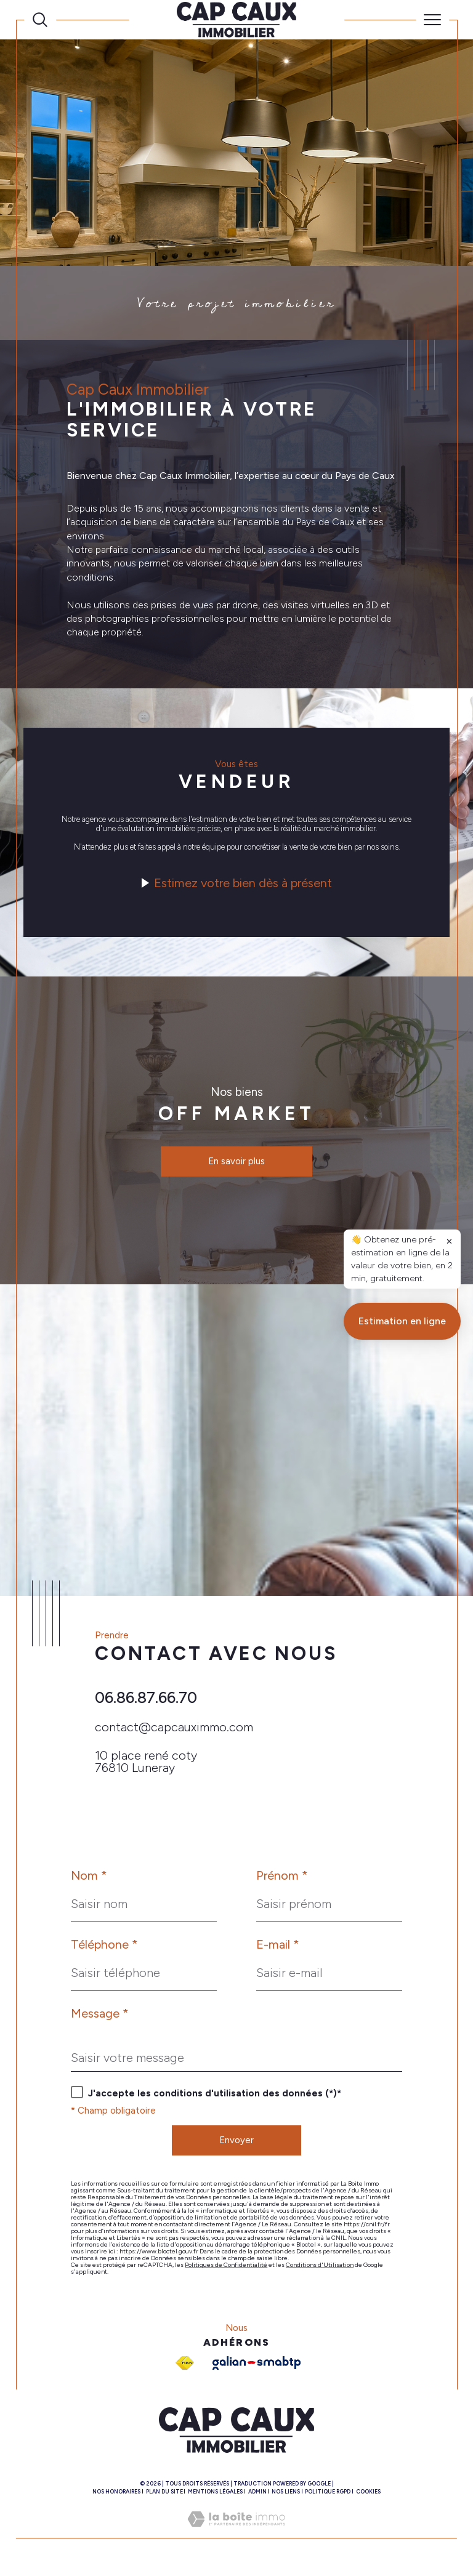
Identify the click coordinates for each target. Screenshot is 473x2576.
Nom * (89, 1881)
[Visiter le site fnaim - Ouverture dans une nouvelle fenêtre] (184, 2369)
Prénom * (282, 1881)
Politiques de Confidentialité (226, 2272)
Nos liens (286, 2498)
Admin (257, 2498)
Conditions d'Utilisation (320, 2272)
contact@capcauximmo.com (174, 1732)
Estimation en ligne (402, 1951)
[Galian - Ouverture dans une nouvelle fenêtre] (256, 2370)
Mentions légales (215, 2498)
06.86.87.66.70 (146, 1702)
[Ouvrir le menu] (432, 19)
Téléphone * (104, 1950)
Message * (100, 2019)
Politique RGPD (327, 2498)
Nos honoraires (116, 2498)
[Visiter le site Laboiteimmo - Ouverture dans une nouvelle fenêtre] (236, 2539)
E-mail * (277, 1950)
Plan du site (164, 2498)
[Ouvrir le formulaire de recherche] (40, 20)
